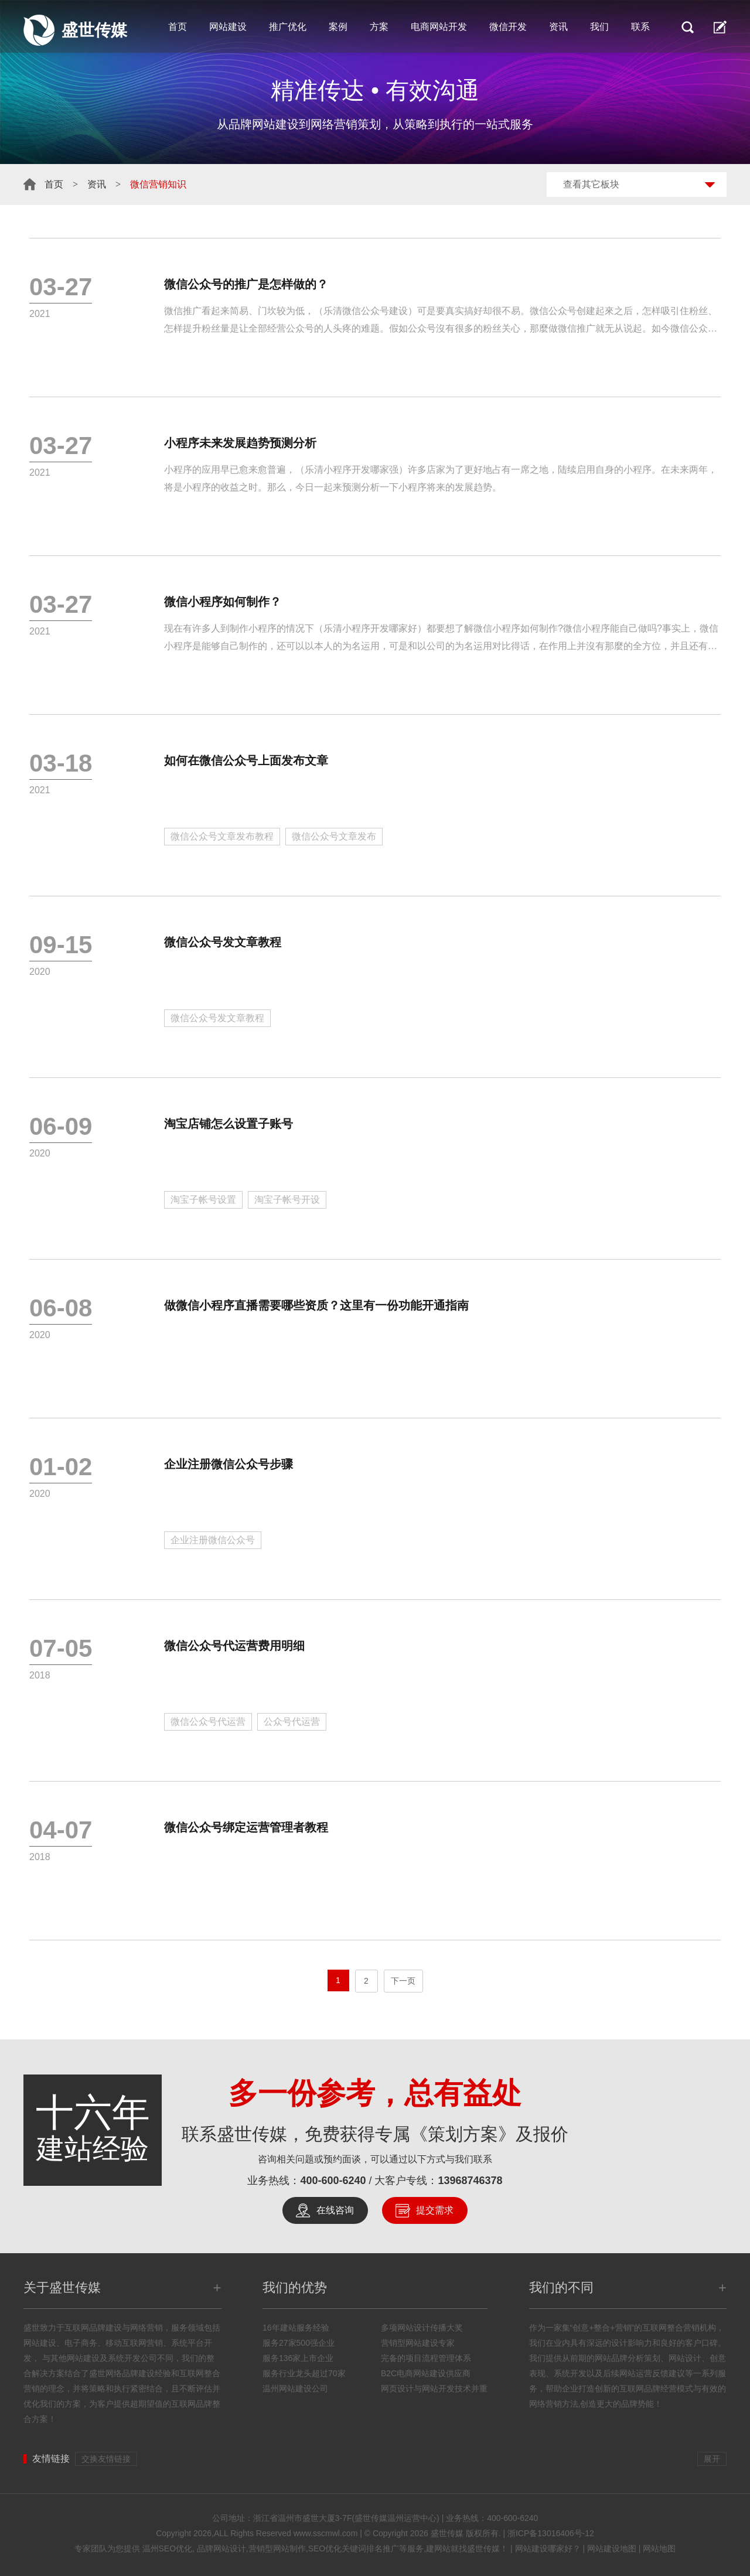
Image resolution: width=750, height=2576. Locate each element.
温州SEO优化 (167, 2548)
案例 (338, 27)
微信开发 (508, 27)
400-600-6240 (333, 2180)
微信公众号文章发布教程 (222, 836)
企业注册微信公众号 (213, 1540)
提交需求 (435, 2210)
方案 (379, 27)
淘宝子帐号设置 (203, 1200)
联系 (640, 27)
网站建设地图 (611, 2548)
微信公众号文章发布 (334, 836)
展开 (712, 2459)
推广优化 (287, 27)
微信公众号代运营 (208, 1722)
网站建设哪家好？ (548, 2548)
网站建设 (228, 27)
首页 (177, 27)
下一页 (403, 1980)
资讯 (558, 27)
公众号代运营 (292, 1722)
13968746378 (470, 2180)
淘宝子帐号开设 (287, 1200)
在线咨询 (335, 2210)
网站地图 (659, 2548)
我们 (599, 27)
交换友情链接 (106, 2459)
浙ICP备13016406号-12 (550, 2533)
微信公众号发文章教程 (217, 1018)
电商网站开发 (439, 27)
